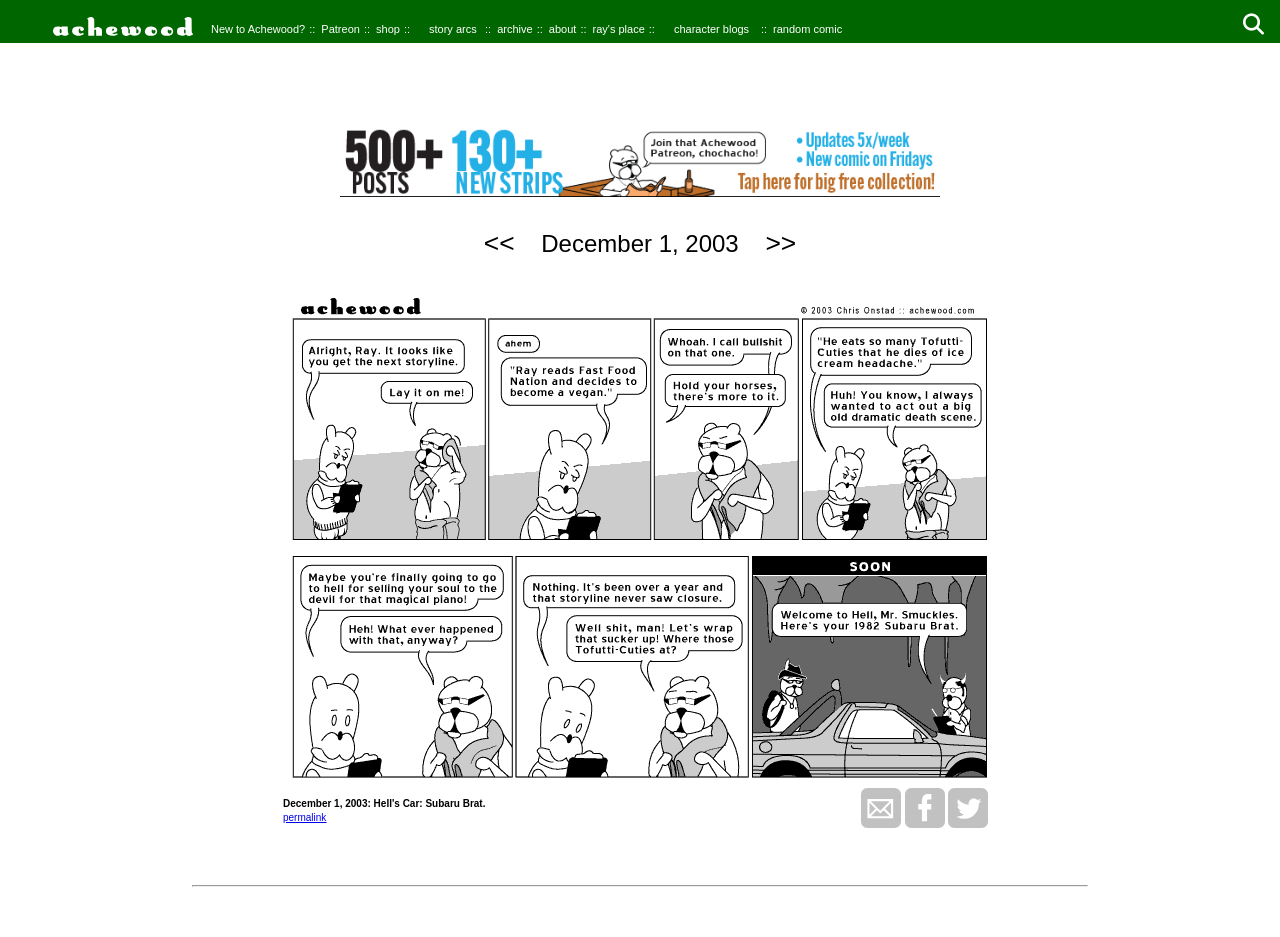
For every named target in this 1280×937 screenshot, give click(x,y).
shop (388, 29)
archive (514, 29)
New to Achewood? (258, 29)
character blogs (711, 29)
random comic (807, 29)
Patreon (340, 29)
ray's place (619, 29)
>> (780, 243)
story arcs (453, 29)
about (563, 29)
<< (499, 243)
